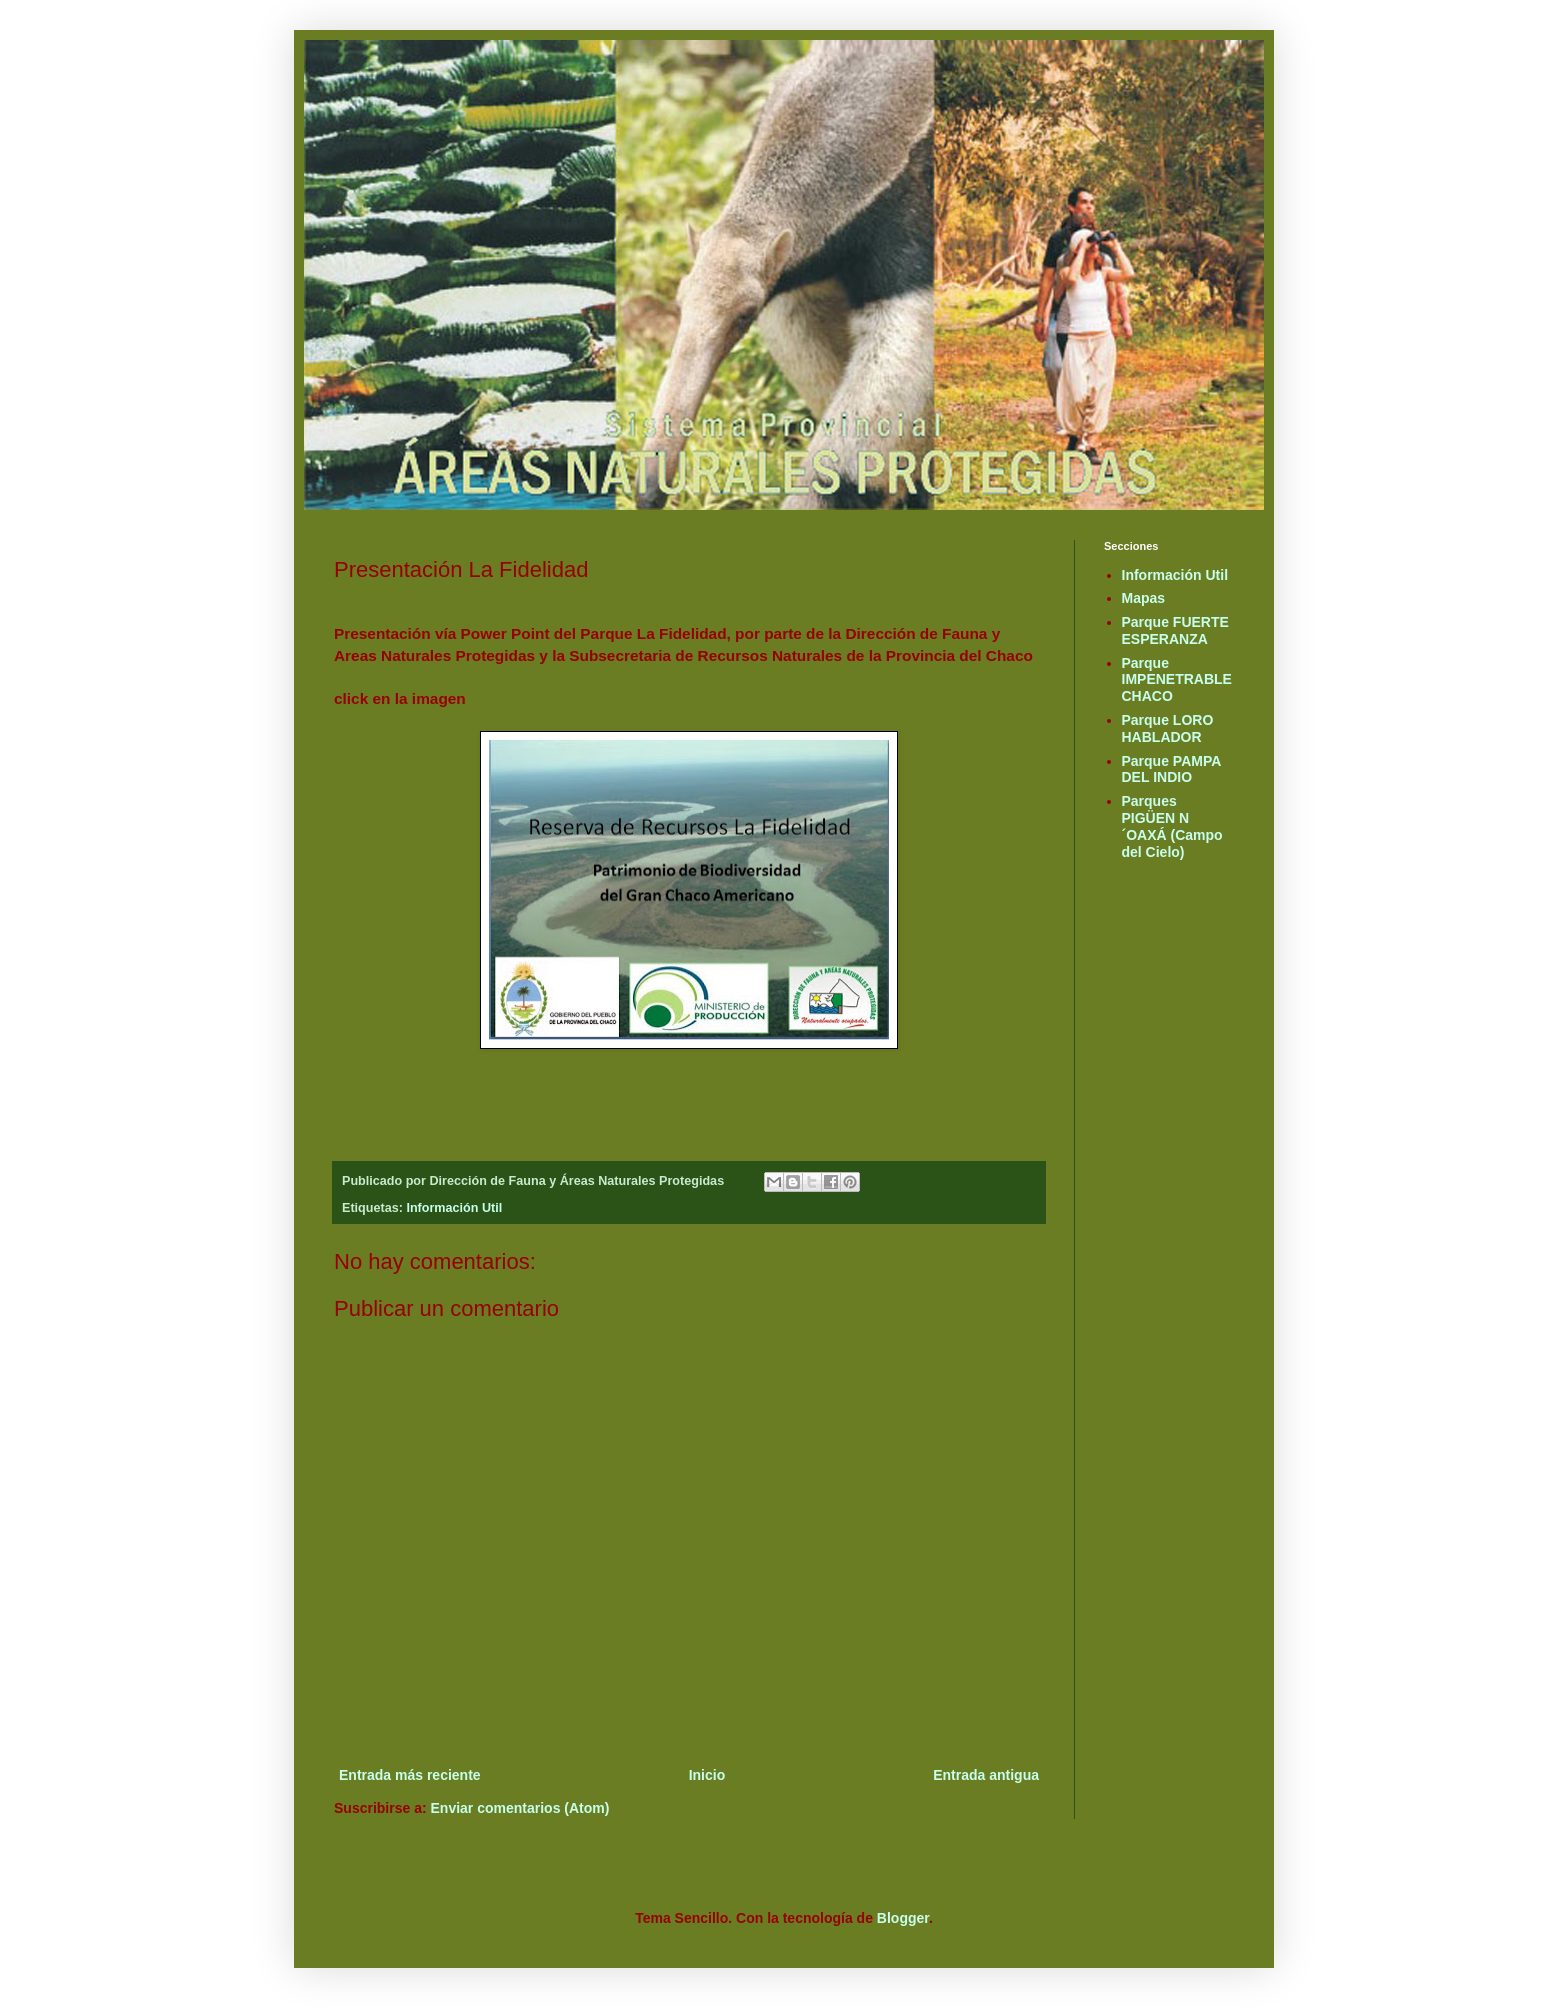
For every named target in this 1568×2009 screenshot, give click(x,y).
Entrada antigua (986, 1775)
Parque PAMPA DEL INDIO (1171, 769)
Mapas (1144, 598)
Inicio (707, 1775)
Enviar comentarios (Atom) (520, 1808)
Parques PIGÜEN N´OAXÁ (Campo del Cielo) (1172, 826)
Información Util (454, 1208)
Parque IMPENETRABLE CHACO (1177, 680)
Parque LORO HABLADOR (1168, 728)
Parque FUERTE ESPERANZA (1175, 630)
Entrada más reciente (410, 1775)
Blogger (903, 1918)
